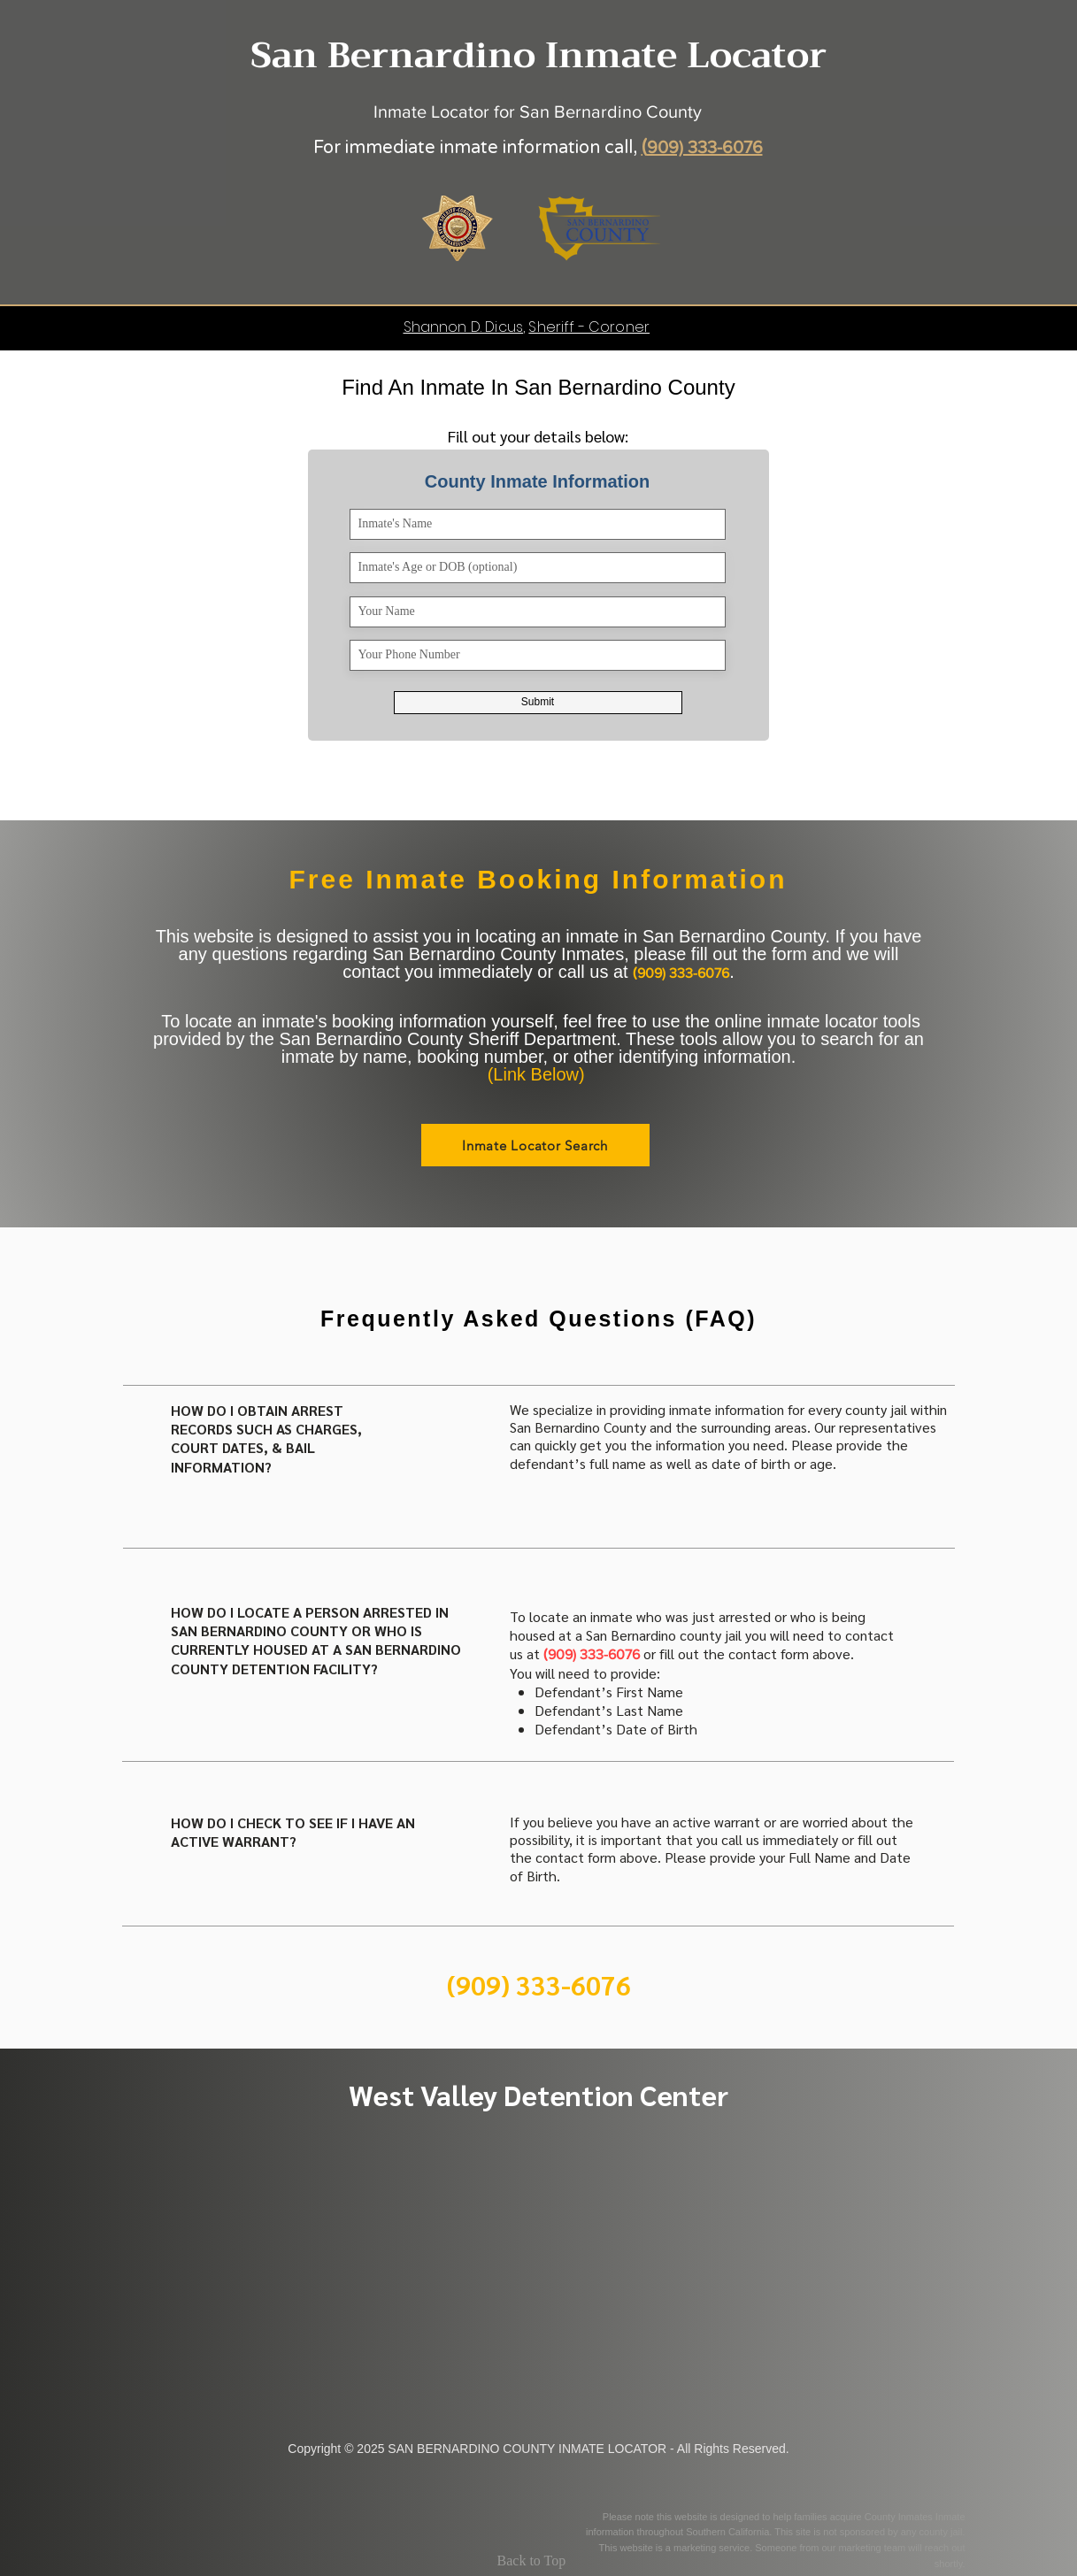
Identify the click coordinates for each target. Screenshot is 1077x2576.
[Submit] (538, 702)
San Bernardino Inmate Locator (538, 55)
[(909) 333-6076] (539, 1984)
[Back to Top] (539, 2561)
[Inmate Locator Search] (535, 1145)
